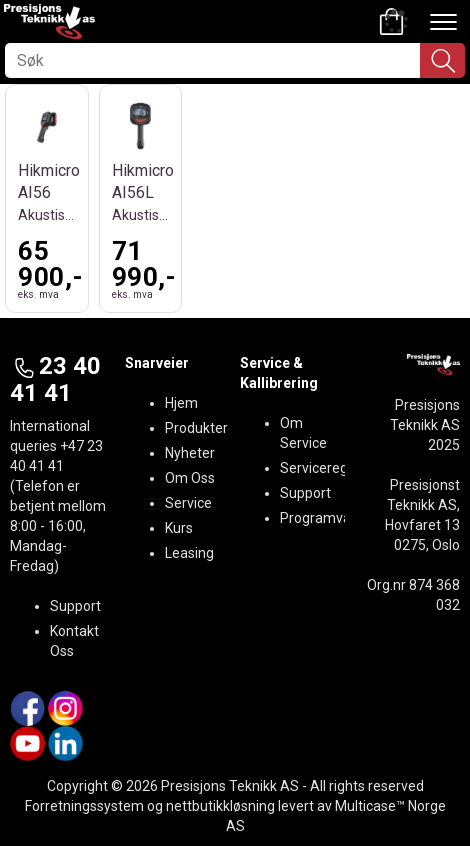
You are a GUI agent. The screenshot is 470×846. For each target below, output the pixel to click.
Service (188, 503)
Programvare (322, 518)
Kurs (179, 528)
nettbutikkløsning (220, 806)
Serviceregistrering (340, 468)
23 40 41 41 (55, 379)
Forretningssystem (84, 806)
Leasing (189, 553)
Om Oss (190, 478)
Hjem (181, 403)
